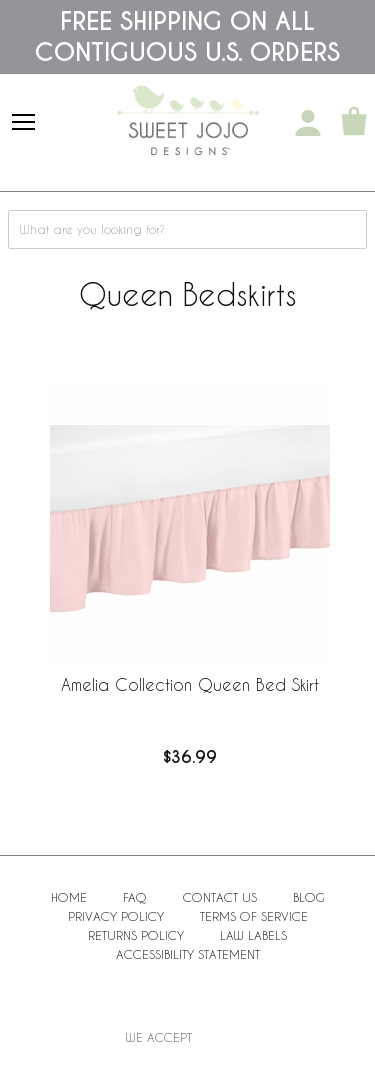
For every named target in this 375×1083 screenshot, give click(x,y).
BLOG (309, 897)
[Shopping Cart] (354, 123)
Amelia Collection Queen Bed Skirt (190, 684)
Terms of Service (254, 916)
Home (69, 897)
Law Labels (253, 935)
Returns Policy (136, 935)
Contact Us (220, 897)
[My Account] (308, 123)
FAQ (135, 897)
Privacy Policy (116, 916)
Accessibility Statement (188, 954)
